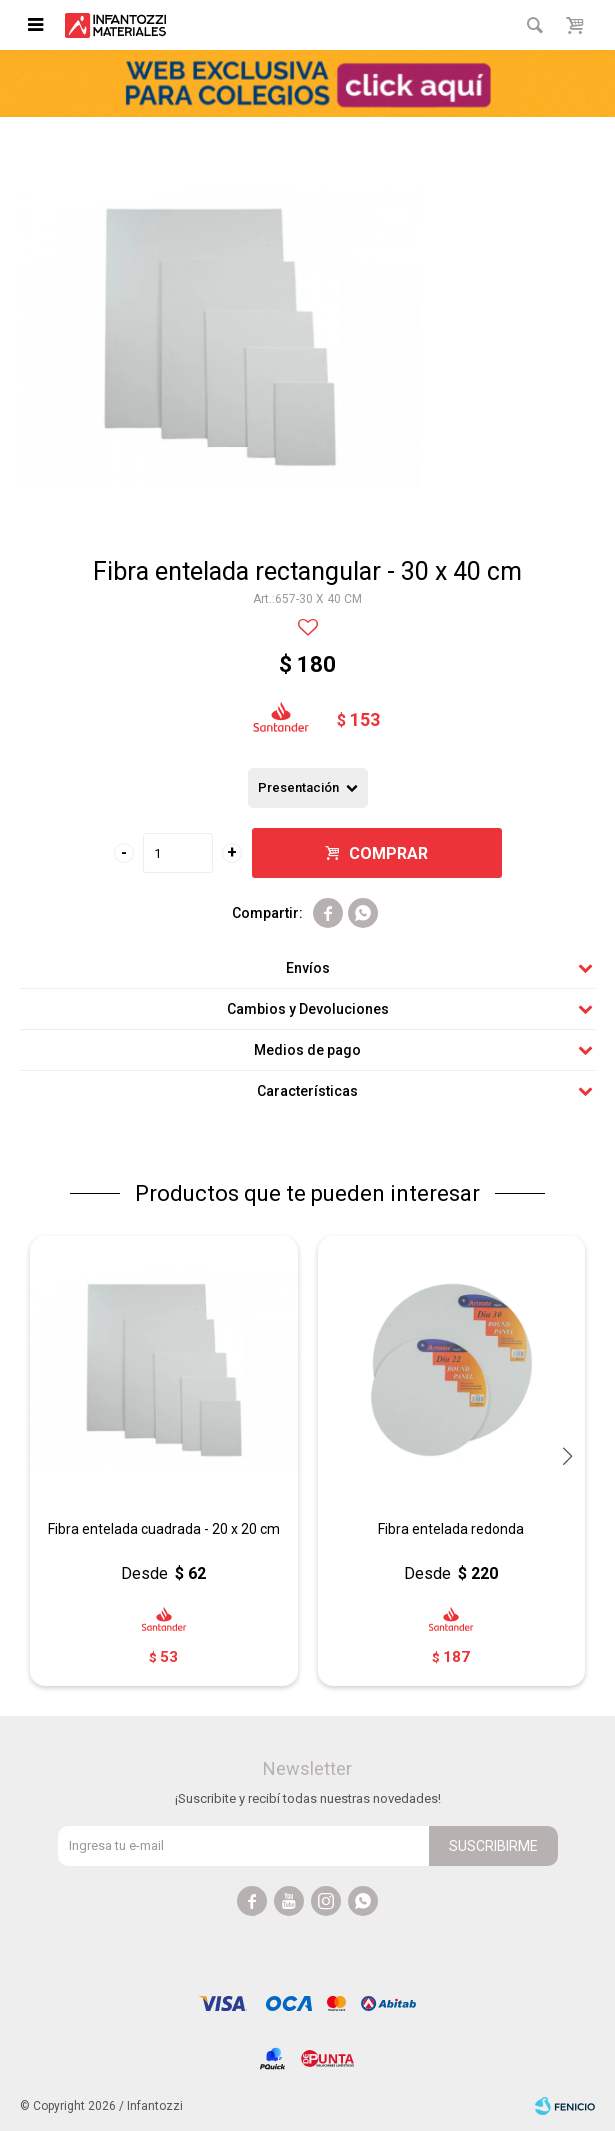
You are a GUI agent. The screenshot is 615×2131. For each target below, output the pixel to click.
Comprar (388, 853)
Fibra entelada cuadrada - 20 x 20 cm (164, 1529)
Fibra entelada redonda (451, 1529)
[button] (567, 1456)
